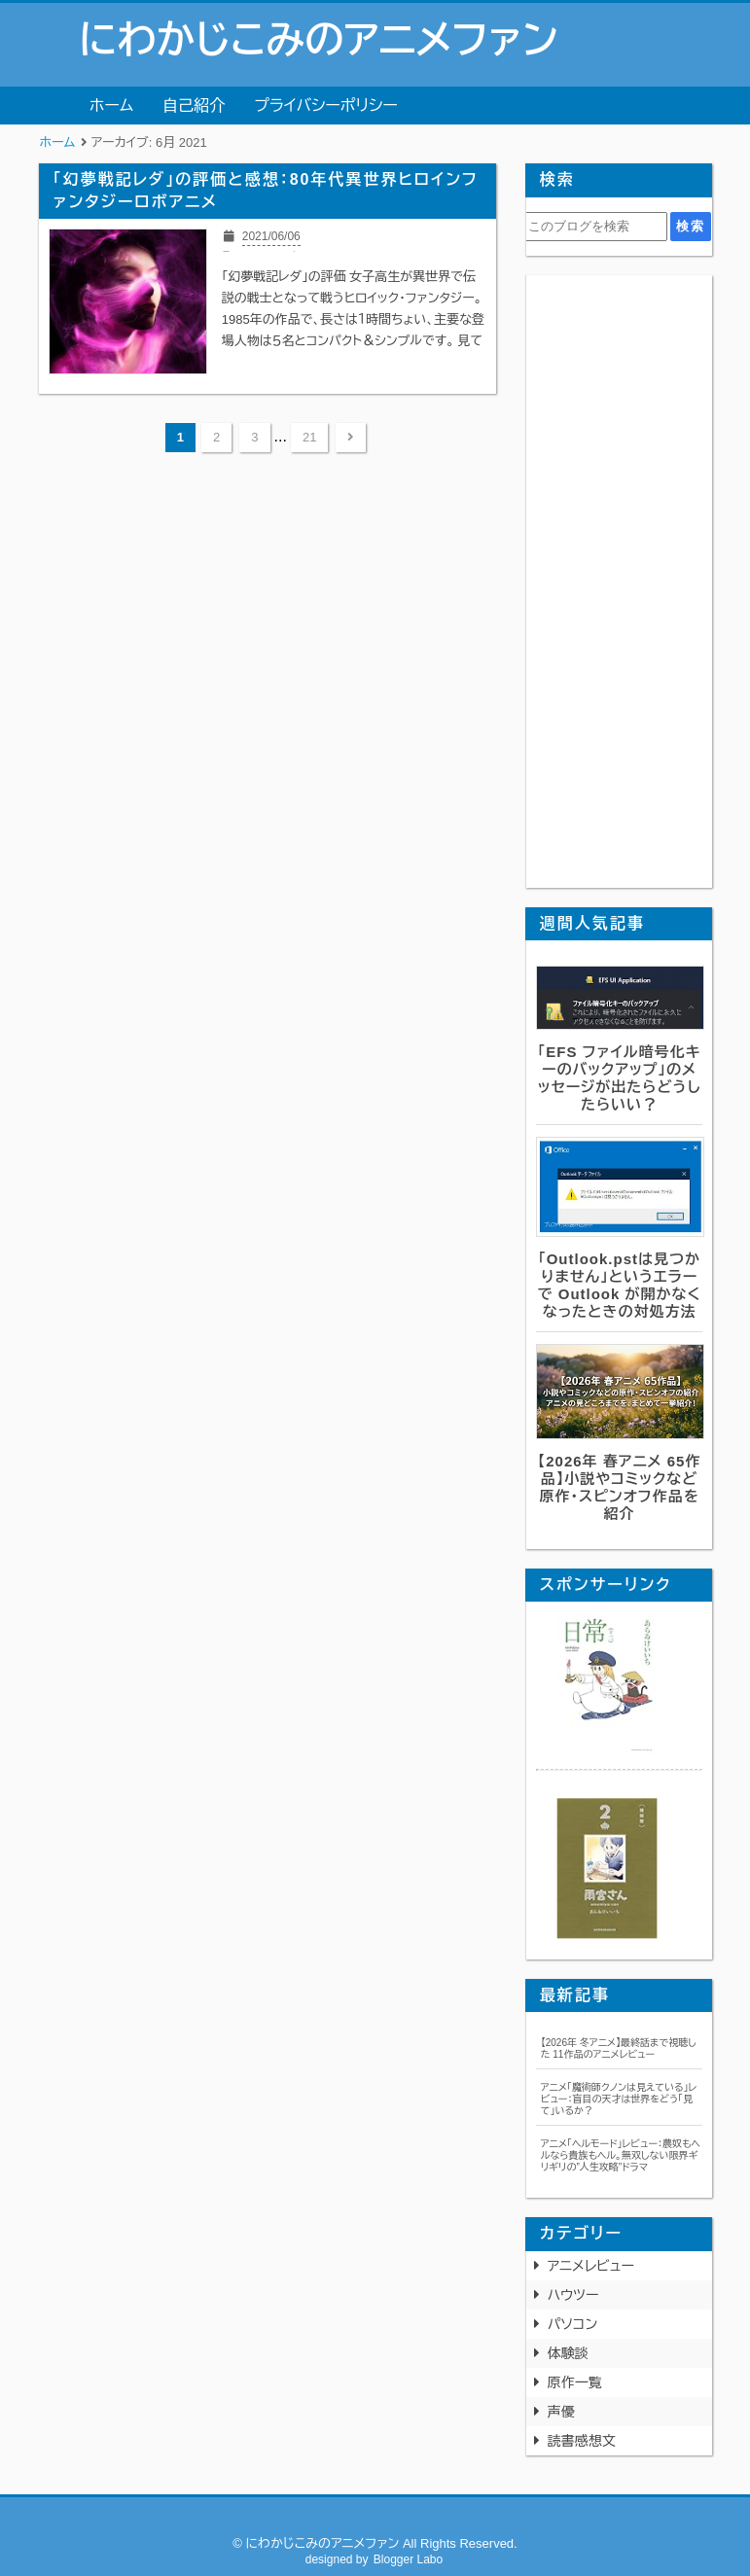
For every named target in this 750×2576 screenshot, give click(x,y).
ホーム (111, 105)
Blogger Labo (408, 2559)
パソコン (573, 2324)
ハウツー (573, 2295)
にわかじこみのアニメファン (318, 39)
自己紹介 (193, 105)
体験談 (568, 2353)
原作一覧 (575, 2382)
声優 (561, 2411)
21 (309, 437)
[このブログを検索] (595, 226)
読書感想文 (582, 2441)
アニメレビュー (591, 2266)
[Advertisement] (619, 581)
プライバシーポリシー (326, 105)
